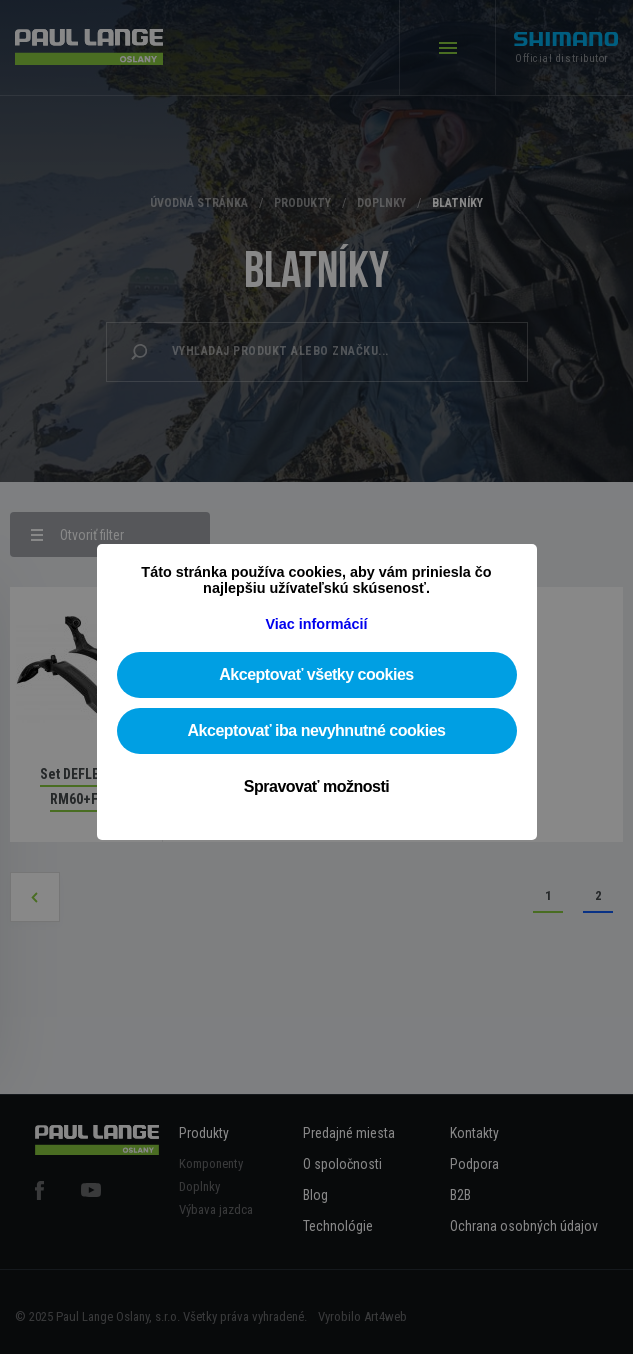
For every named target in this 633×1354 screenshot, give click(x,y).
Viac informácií (316, 624)
